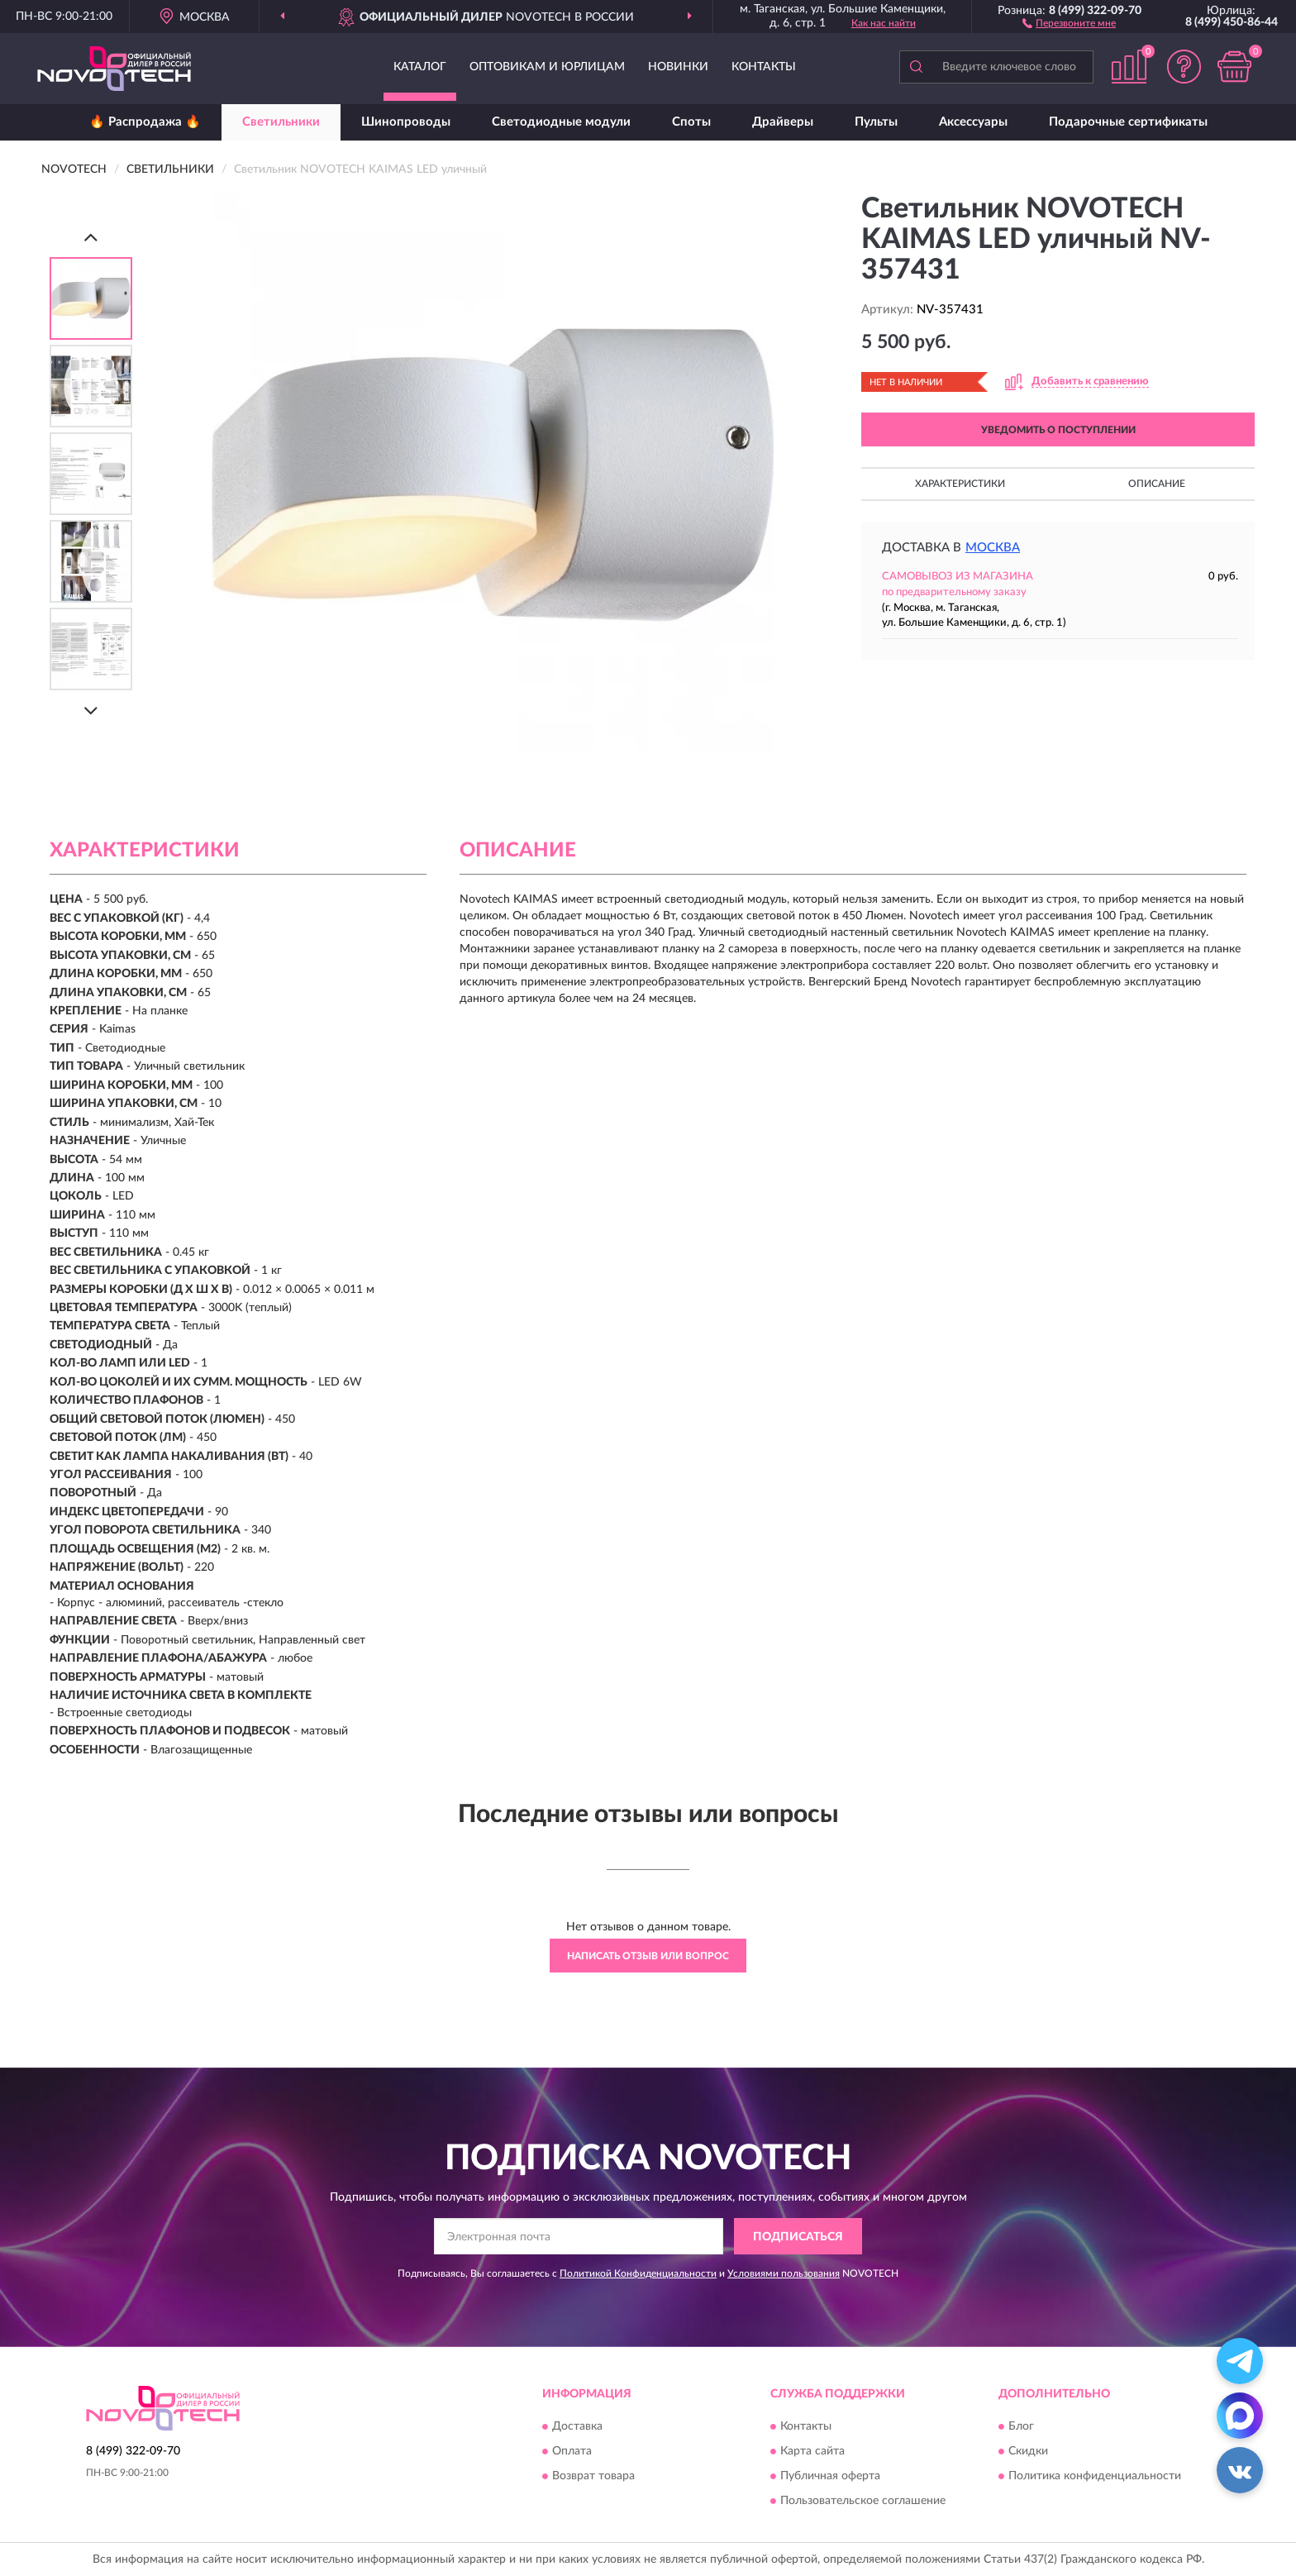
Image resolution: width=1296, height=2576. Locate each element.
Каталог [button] (419, 67)
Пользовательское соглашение (863, 2501)
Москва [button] (992, 547)
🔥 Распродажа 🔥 (145, 122)
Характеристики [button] (960, 484)
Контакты (763, 67)
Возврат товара (593, 2476)
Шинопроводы (405, 122)
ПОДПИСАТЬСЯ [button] (798, 2237)
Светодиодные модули (561, 122)
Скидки (1028, 2451)
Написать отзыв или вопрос (648, 1956)
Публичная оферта (830, 2476)
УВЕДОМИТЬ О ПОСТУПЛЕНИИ (1058, 430)
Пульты (876, 122)
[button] (1069, 22)
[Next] (91, 710)
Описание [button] (1156, 484)
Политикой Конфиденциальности (638, 2273)
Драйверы (782, 122)
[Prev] (91, 237)
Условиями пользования (783, 2273)
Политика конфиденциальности (1094, 2476)
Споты (691, 122)
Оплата (572, 2451)
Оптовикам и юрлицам (547, 67)
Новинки (678, 67)
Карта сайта (812, 2451)
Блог (1021, 2426)
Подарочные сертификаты (1128, 122)
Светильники (281, 122)
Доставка (577, 2426)
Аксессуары (973, 122)
